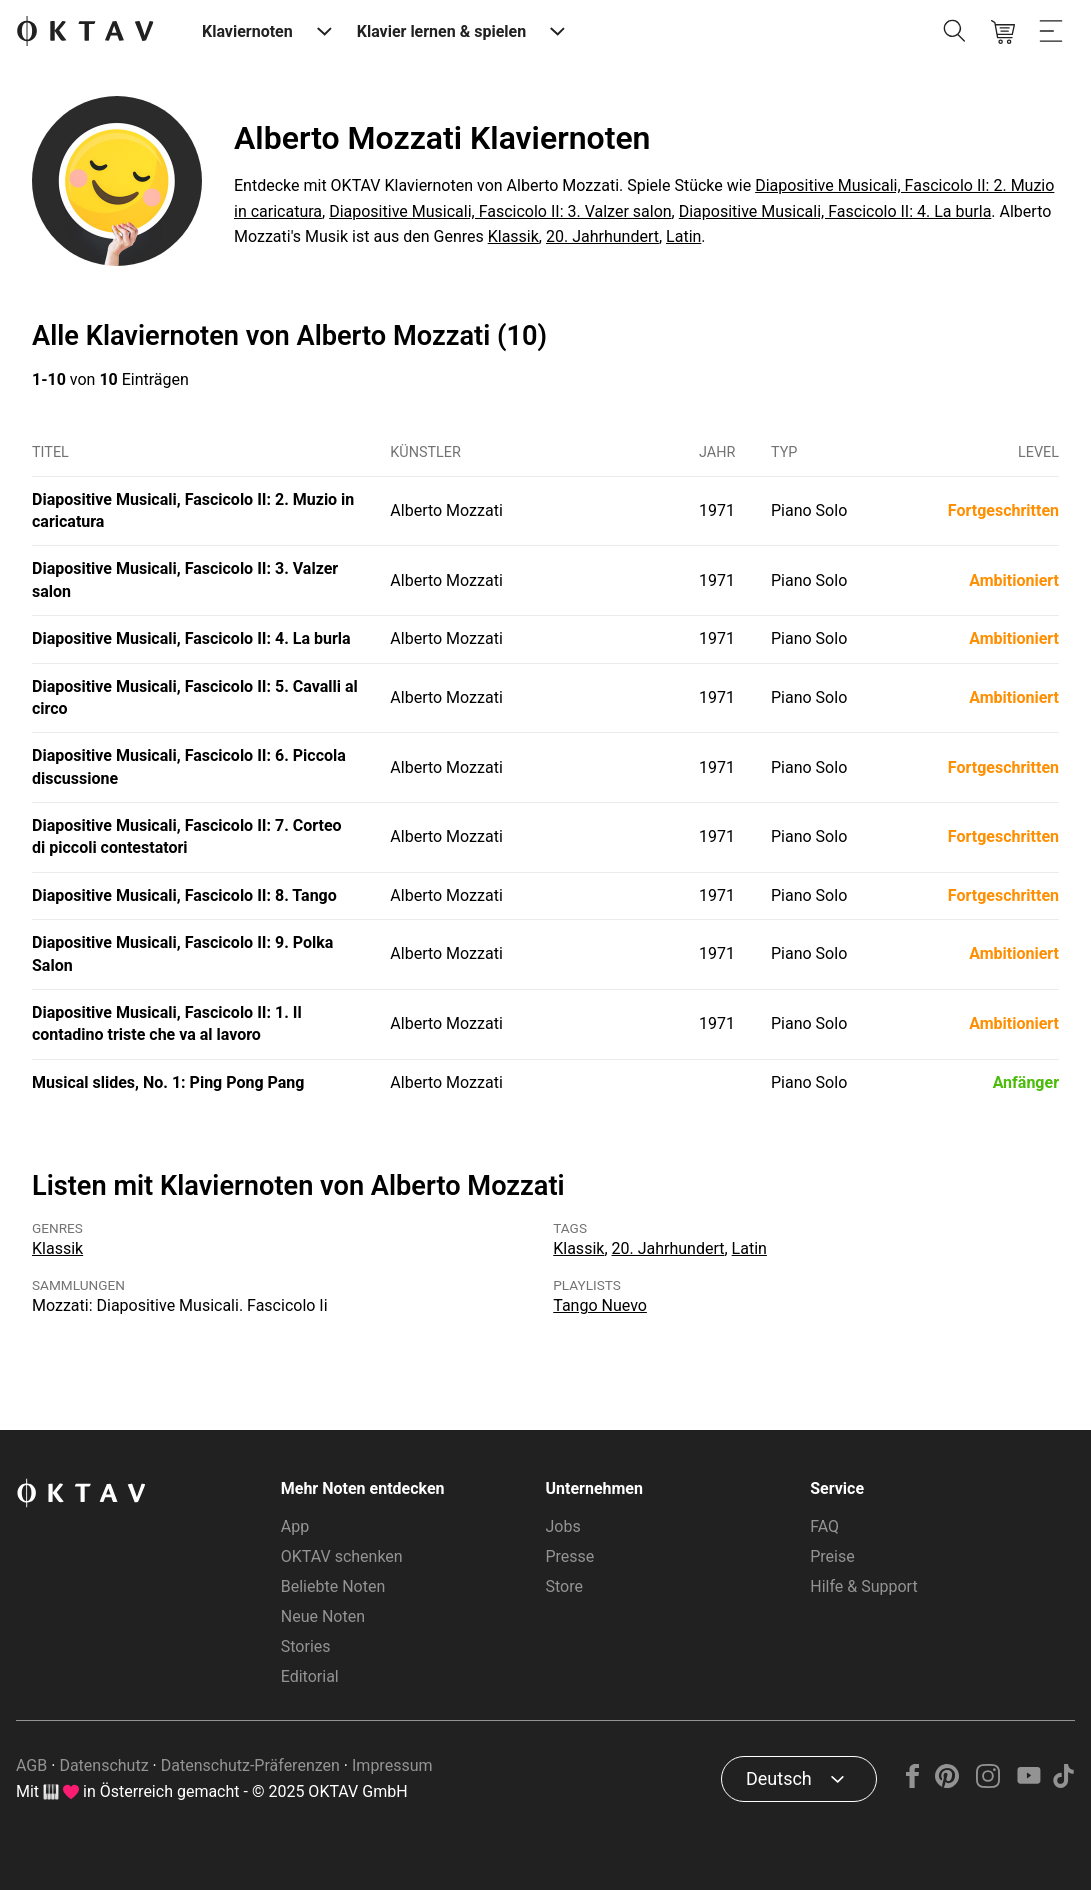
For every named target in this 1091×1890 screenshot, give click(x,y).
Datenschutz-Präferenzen (250, 1765)
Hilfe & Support (863, 1586)
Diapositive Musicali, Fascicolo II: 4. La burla (835, 211)
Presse (570, 1556)
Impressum (392, 1765)
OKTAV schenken (342, 1556)
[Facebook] (913, 1782)
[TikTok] (1063, 1782)
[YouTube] (1028, 1782)
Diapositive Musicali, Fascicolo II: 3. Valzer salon (500, 211)
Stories (306, 1646)
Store (564, 1586)
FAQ (824, 1526)
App (295, 1526)
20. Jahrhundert (602, 236)
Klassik (513, 236)
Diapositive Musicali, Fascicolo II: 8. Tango (184, 895)
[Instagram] (988, 1782)
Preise (832, 1556)
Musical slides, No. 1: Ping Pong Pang (168, 1082)
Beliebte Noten (333, 1586)
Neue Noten (323, 1616)
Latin (683, 236)
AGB (31, 1765)
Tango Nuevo (600, 1305)
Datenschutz (103, 1765)
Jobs (563, 1526)
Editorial (310, 1676)
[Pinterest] (947, 1782)
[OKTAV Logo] (85, 32)
